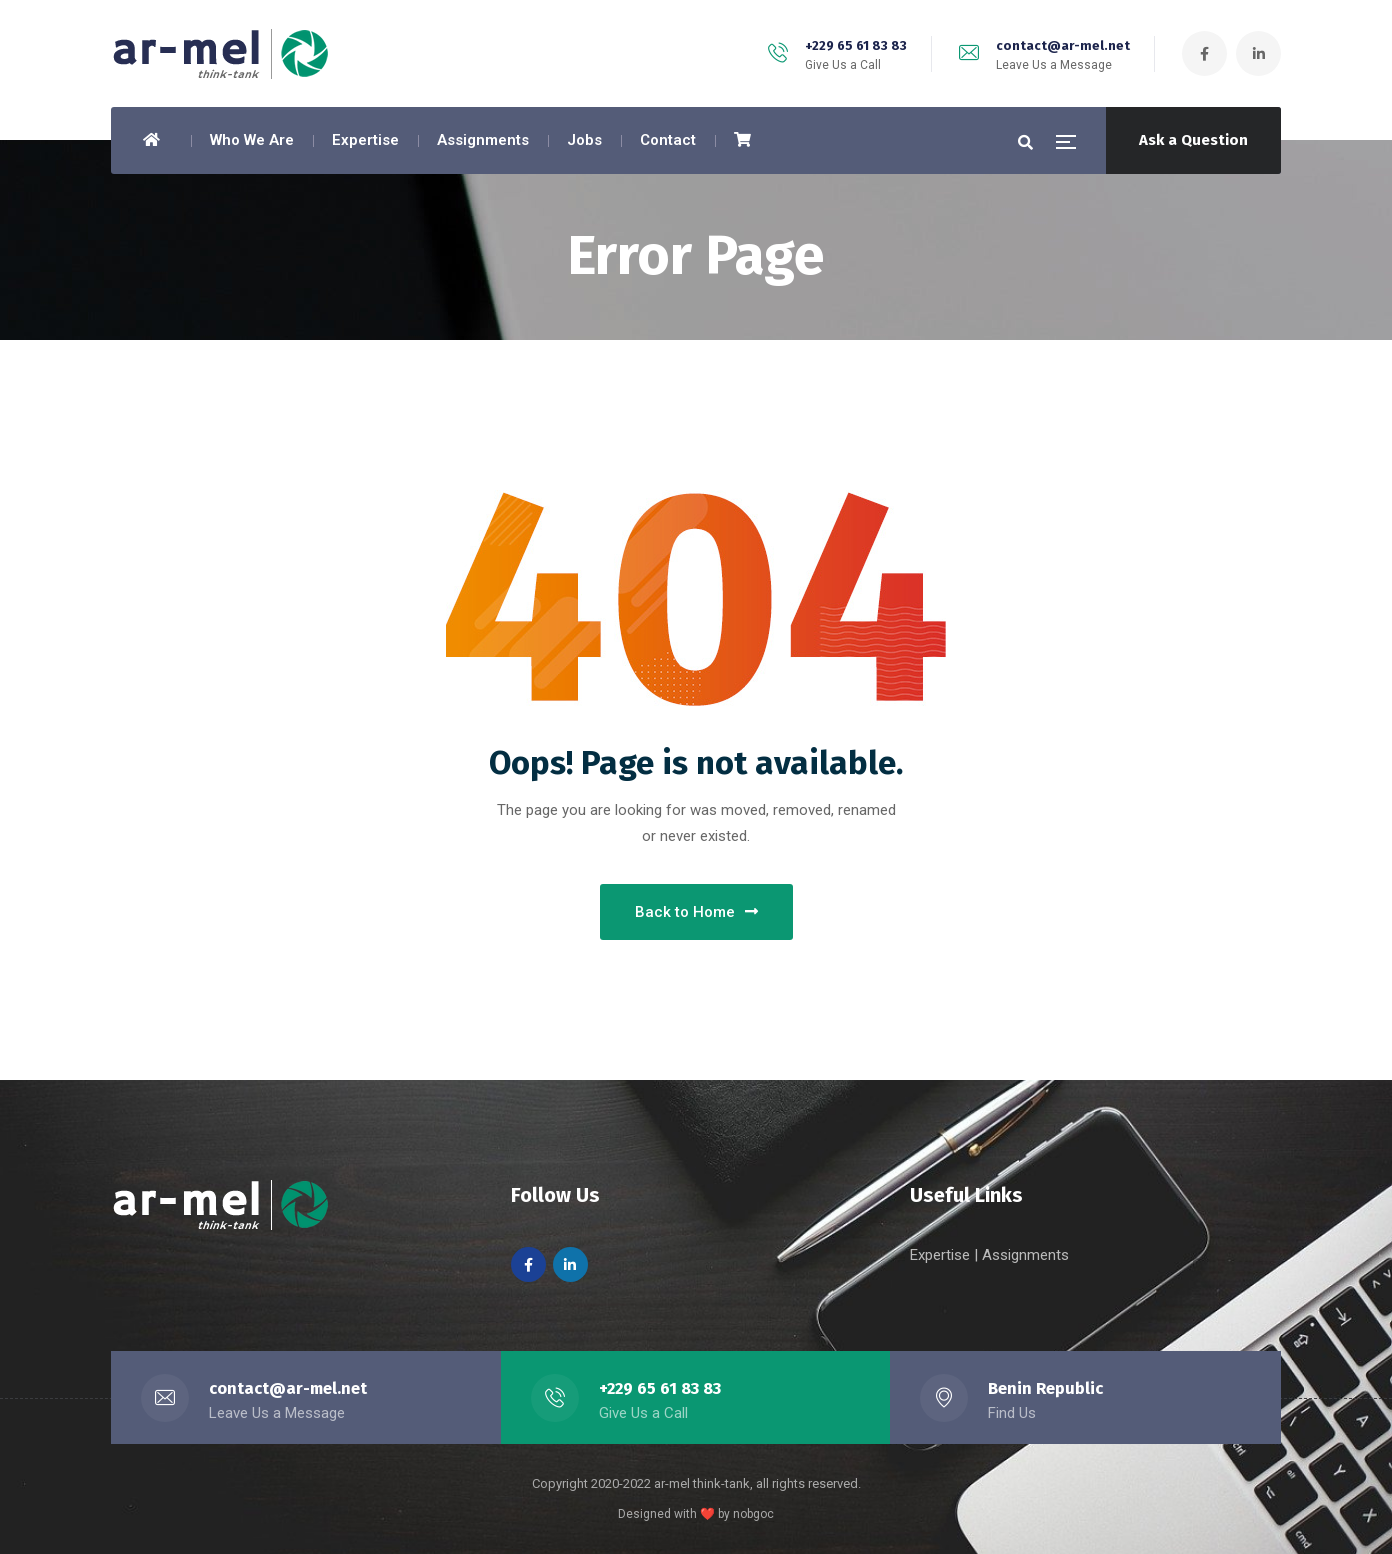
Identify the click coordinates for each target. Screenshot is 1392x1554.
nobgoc (753, 1514)
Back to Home (696, 912)
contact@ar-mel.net (1063, 45)
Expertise (942, 1255)
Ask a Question (1193, 140)
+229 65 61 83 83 (856, 45)
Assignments (1025, 1255)
